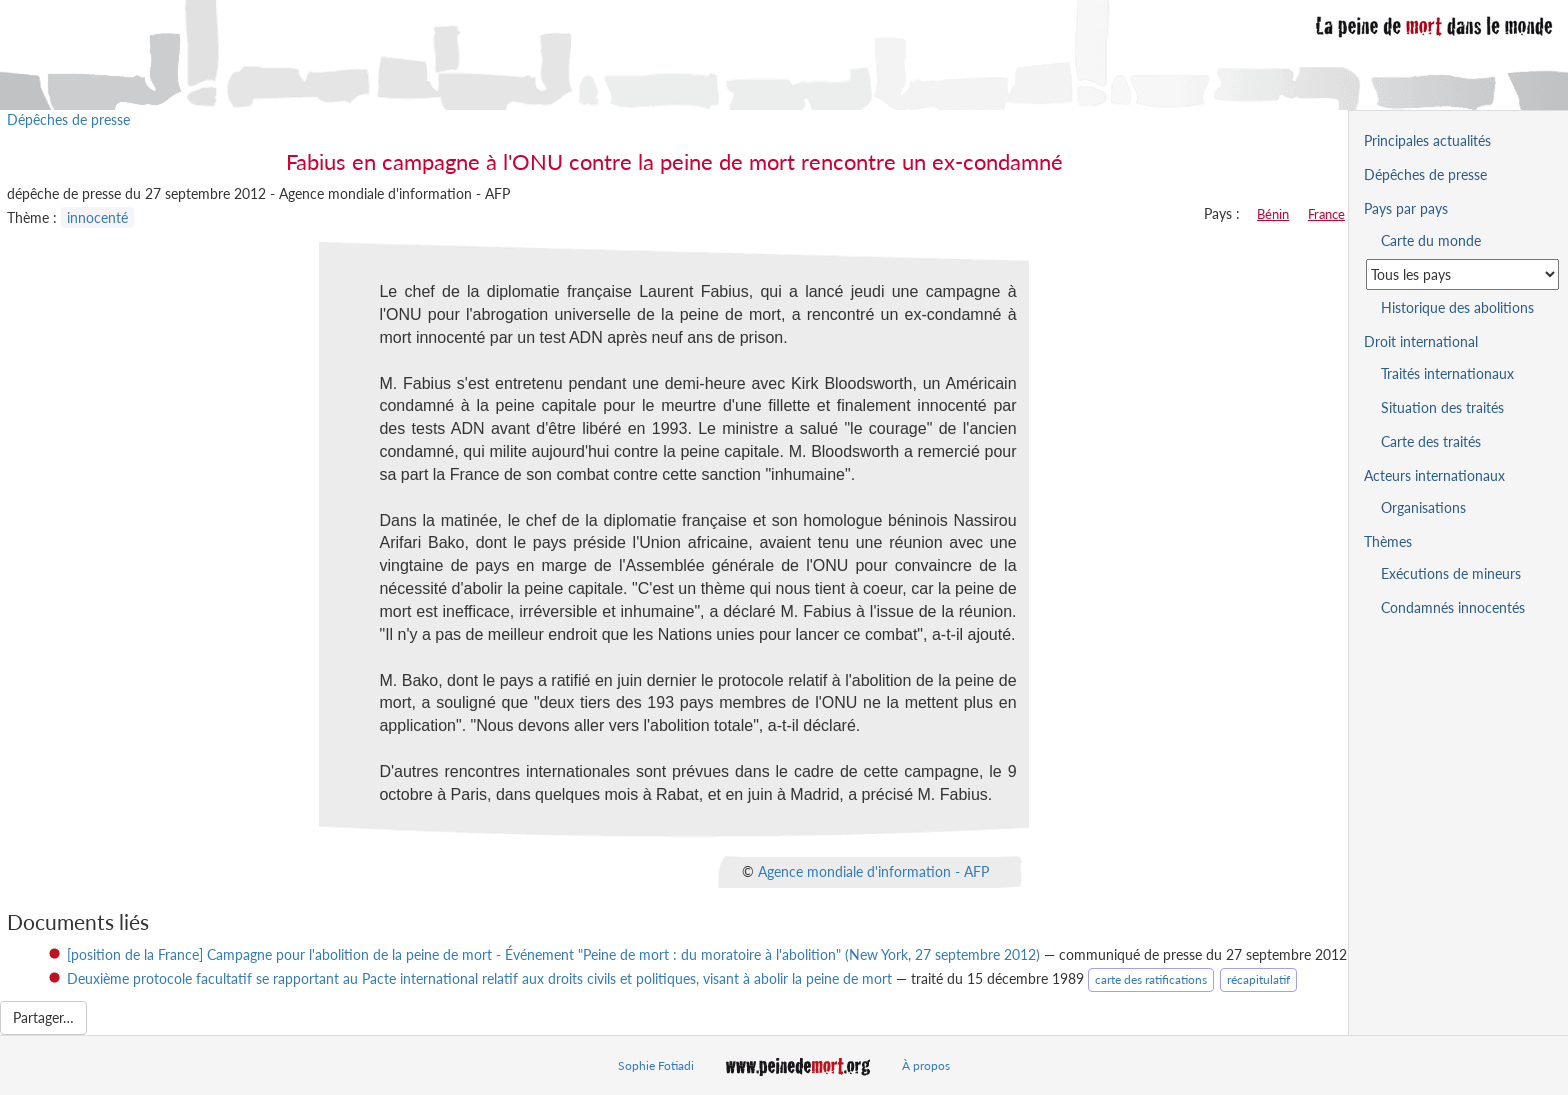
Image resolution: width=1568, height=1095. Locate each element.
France (1326, 214)
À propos (926, 1065)
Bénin (1273, 214)
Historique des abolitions (1457, 307)
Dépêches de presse (68, 119)
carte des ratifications (1151, 979)
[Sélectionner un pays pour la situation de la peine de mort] (1462, 274)
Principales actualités (1427, 140)
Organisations (1423, 507)
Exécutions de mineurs (1451, 573)
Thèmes (1388, 541)
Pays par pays (1406, 208)
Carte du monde (1431, 240)
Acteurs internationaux (1434, 475)
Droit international (1421, 341)
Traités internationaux (1447, 373)
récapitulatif (1258, 979)
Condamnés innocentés (1453, 607)
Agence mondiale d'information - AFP (873, 870)
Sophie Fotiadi (656, 1065)
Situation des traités (1442, 407)
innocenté (97, 217)
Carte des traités (1431, 441)
